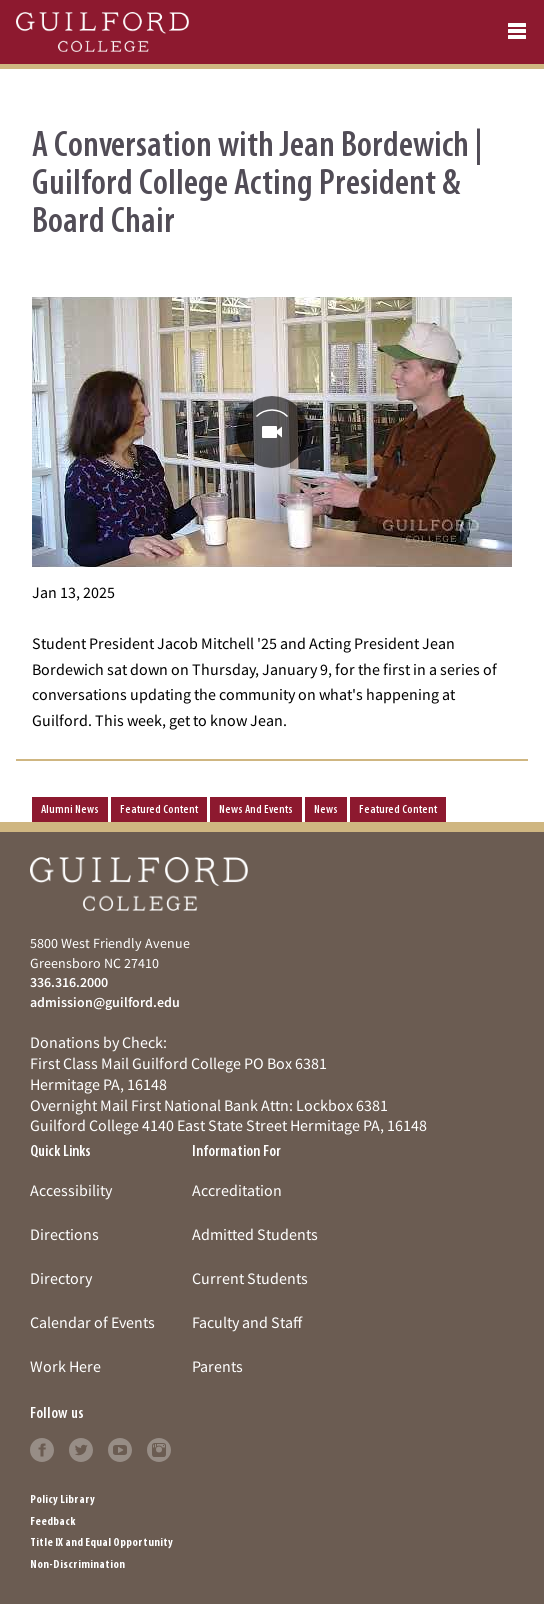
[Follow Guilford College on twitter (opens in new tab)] (81, 1447)
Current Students (250, 1278)
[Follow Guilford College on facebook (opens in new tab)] (42, 1447)
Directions (64, 1234)
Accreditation (237, 1190)
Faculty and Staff (247, 1322)
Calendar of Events (92, 1322)
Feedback (52, 1522)
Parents (217, 1366)
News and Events (256, 810)
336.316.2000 (69, 982)
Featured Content (159, 810)
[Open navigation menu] (517, 32)
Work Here (65, 1366)
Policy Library (62, 1500)
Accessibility (71, 1190)
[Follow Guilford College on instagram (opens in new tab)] (159, 1447)
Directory (61, 1278)
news (326, 810)
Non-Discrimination (77, 1565)
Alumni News (70, 810)
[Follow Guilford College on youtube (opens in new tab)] (120, 1447)
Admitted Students (255, 1234)
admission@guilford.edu (105, 1002)
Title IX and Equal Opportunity (101, 1543)
